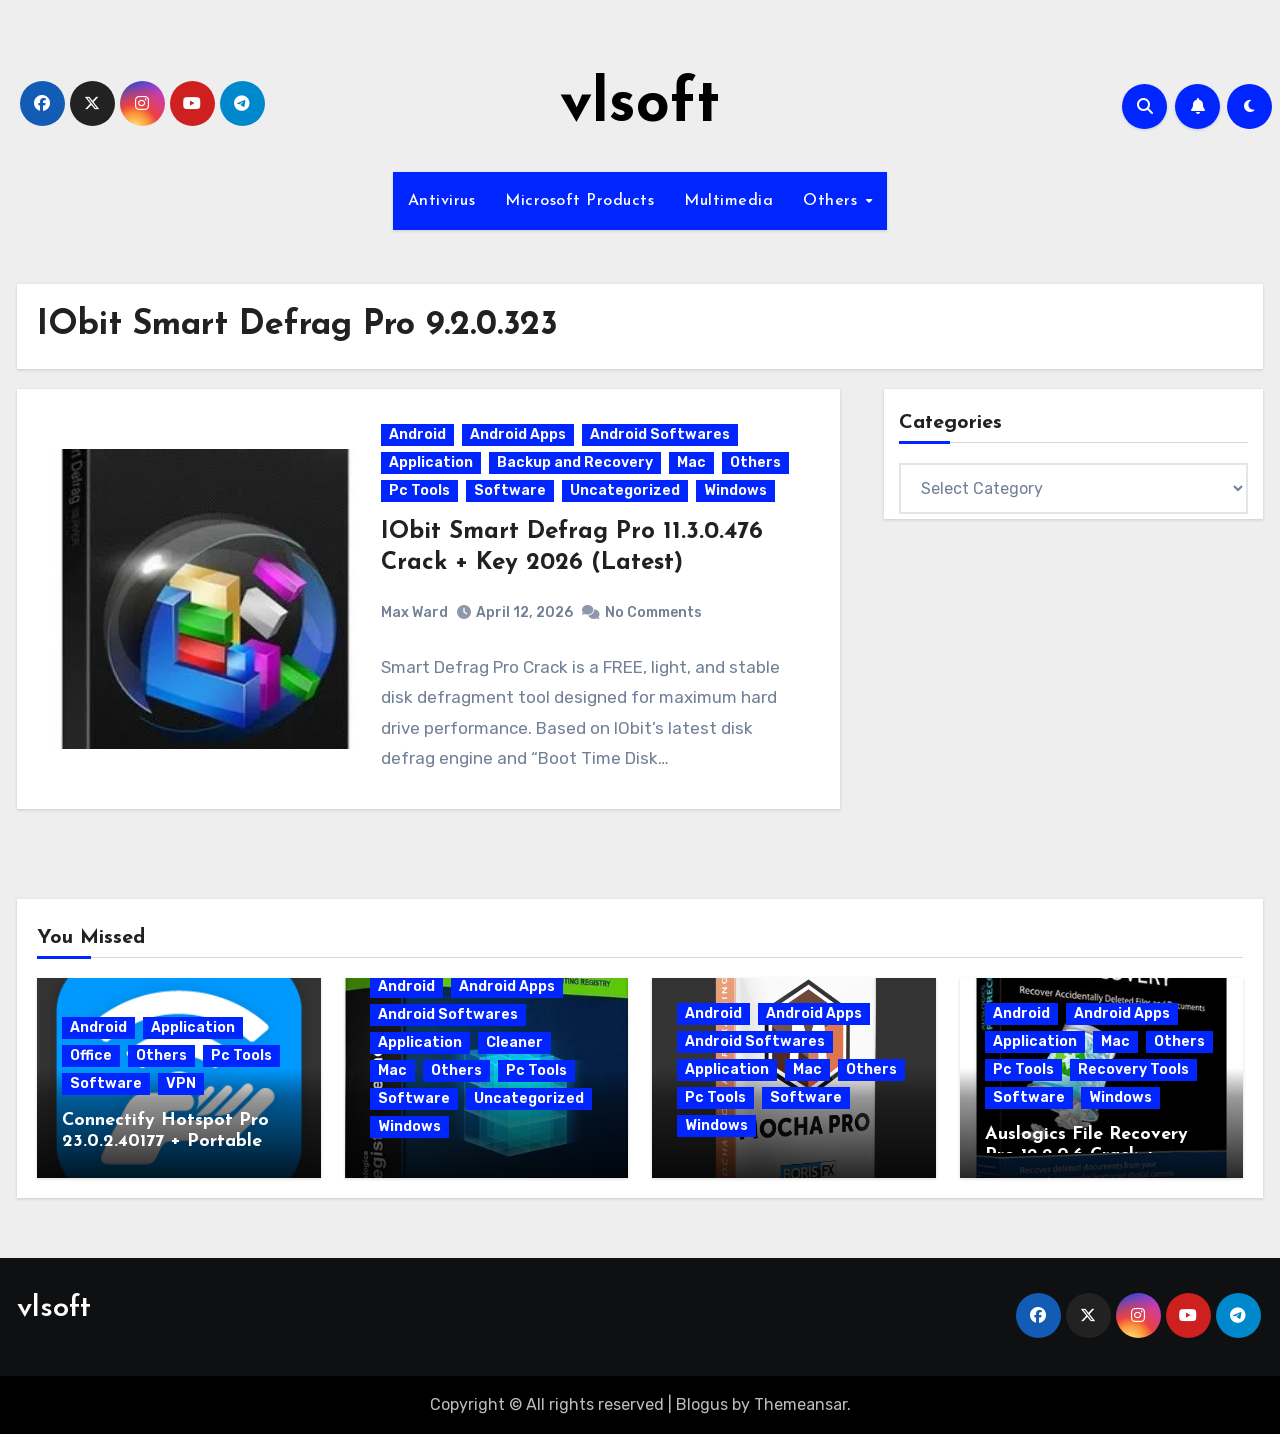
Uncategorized (627, 500)
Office (91, 1073)
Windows (737, 500)
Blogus (702, 1422)
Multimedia (728, 201)
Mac (693, 472)
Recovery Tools (1133, 1087)
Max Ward (416, 621)
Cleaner (514, 1060)
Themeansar (800, 1422)
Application (433, 472)
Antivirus (442, 201)
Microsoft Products (579, 201)
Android (419, 444)
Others (833, 201)
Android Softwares (662, 444)
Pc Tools (421, 500)
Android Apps (520, 444)
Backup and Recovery (577, 472)
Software (512, 500)
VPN (181, 1101)
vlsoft (640, 106)
